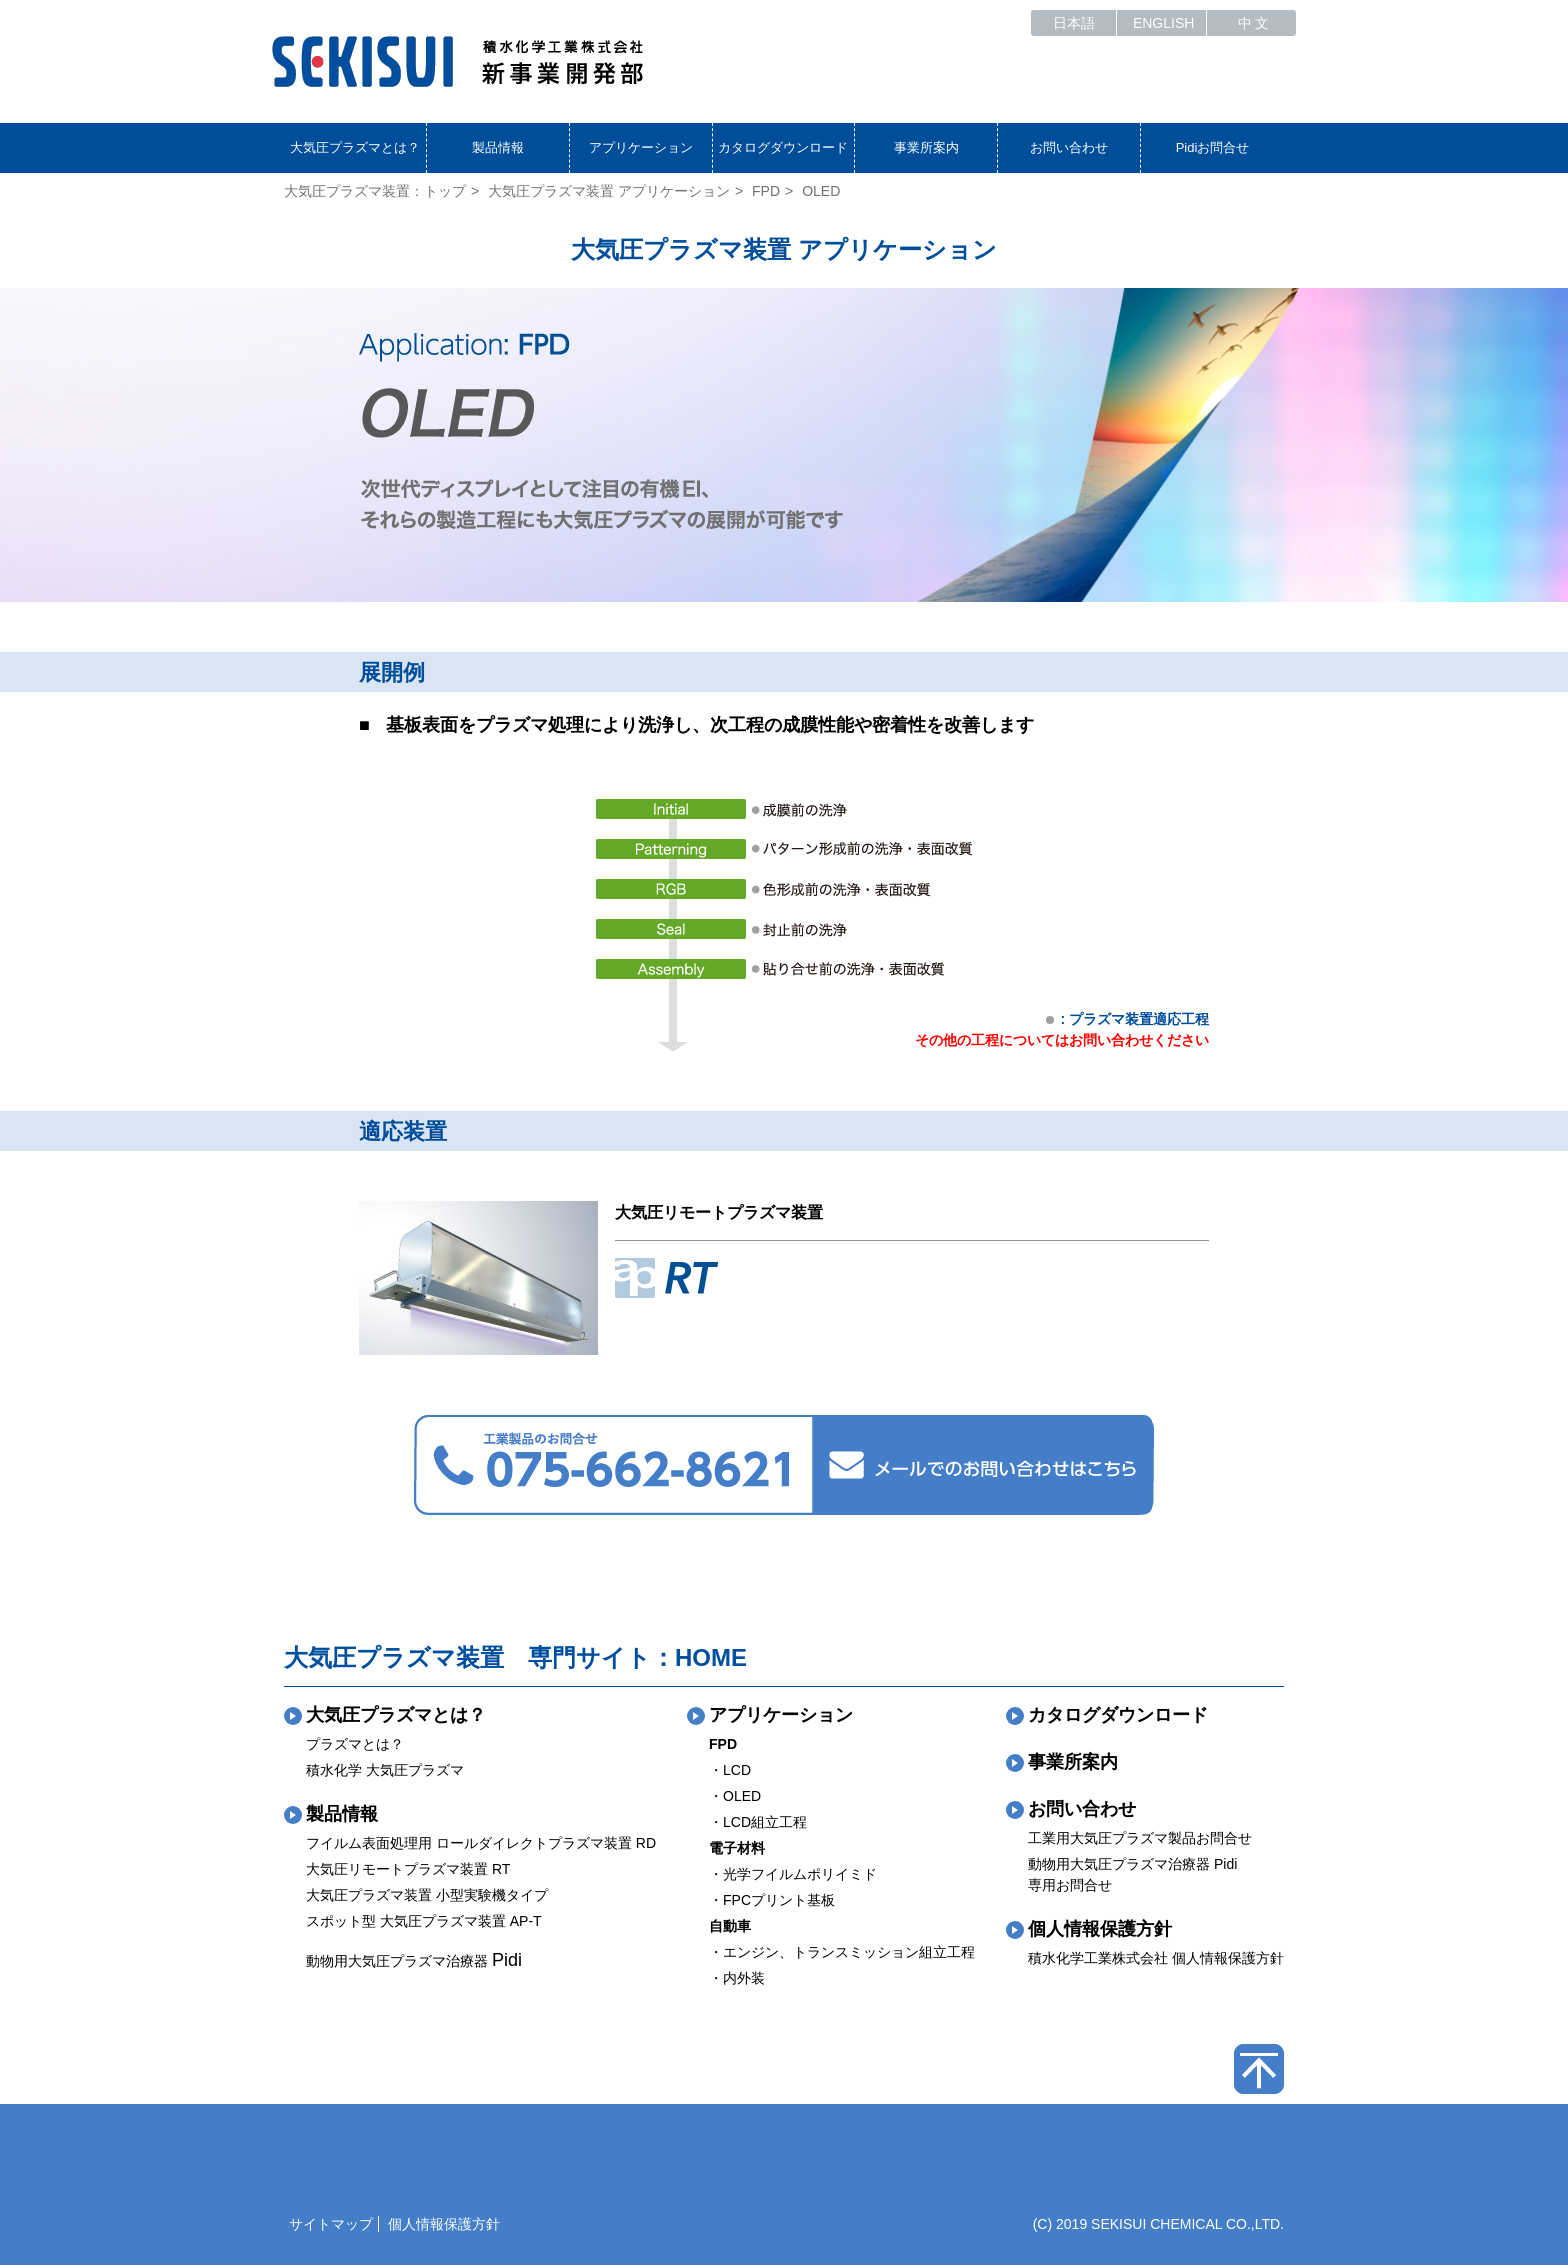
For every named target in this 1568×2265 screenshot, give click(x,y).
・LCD (730, 1770)
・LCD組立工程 (758, 1822)
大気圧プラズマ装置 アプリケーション (609, 191)
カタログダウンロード (783, 147)
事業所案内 (926, 147)
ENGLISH (1163, 23)
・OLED (735, 1796)
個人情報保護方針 (1100, 1929)
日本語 (1074, 23)
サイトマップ (331, 2224)
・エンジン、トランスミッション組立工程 (842, 1952)
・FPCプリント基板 (772, 1900)
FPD (766, 191)
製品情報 (498, 147)
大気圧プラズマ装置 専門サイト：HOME (515, 1657)
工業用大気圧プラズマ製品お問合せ (1140, 1838)
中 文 (1254, 23)
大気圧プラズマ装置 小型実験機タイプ (427, 1895)
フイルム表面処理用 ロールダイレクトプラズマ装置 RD (481, 1843)
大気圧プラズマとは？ (355, 147)
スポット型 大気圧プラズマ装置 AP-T (424, 1921)
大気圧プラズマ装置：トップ (375, 191)
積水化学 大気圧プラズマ (385, 1770)
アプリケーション (641, 147)
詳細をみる (735, 1334)
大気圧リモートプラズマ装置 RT (408, 1869)
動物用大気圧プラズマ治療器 (414, 1961)
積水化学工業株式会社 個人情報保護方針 (1156, 1958)
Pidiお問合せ (1213, 147)
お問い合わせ (1069, 147)
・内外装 (737, 1978)
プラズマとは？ (355, 1744)
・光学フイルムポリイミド (793, 1874)
